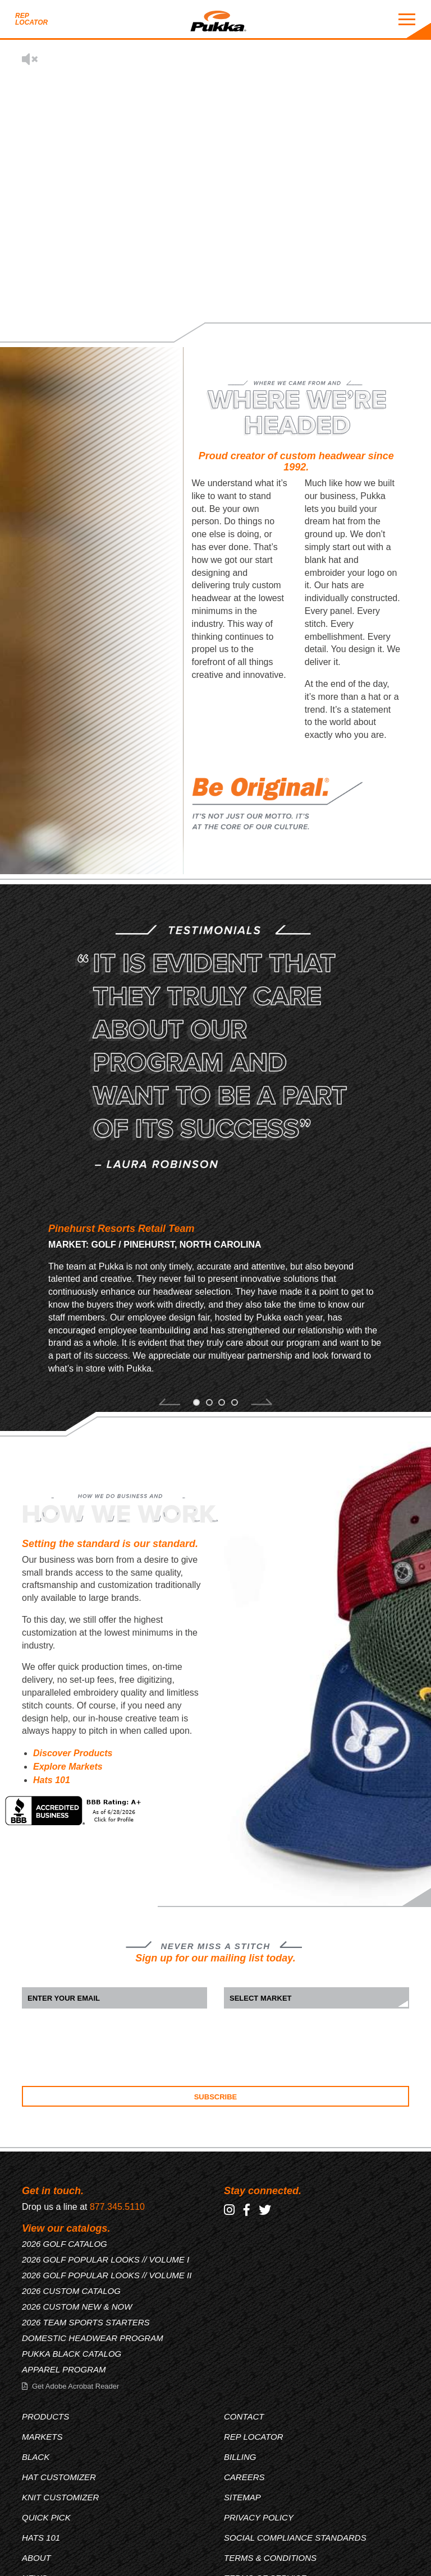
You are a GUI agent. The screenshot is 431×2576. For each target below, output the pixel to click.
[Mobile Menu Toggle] (407, 19)
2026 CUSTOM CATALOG (71, 2291)
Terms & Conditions (270, 2558)
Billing (240, 2457)
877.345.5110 (117, 2207)
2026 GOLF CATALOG (64, 2244)
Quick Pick (46, 2517)
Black (35, 2457)
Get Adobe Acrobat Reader (75, 2386)
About (36, 2558)
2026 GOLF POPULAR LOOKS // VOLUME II (106, 2275)
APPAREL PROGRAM (64, 2369)
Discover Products (72, 1753)
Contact (244, 2416)
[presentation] (107, 2047)
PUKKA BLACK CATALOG (71, 2353)
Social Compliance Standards (295, 2537)
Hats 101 (51, 1780)
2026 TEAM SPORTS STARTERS (86, 2322)
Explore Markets (68, 1766)
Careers (244, 2477)
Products (45, 2416)
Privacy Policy (259, 2517)
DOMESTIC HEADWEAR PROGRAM (92, 2338)
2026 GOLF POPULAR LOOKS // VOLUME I (105, 2259)
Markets (42, 2436)
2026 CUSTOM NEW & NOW (77, 2306)
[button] (169, 1403)
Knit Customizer (60, 2497)
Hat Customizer (59, 2477)
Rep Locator (31, 19)
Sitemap (242, 2497)
